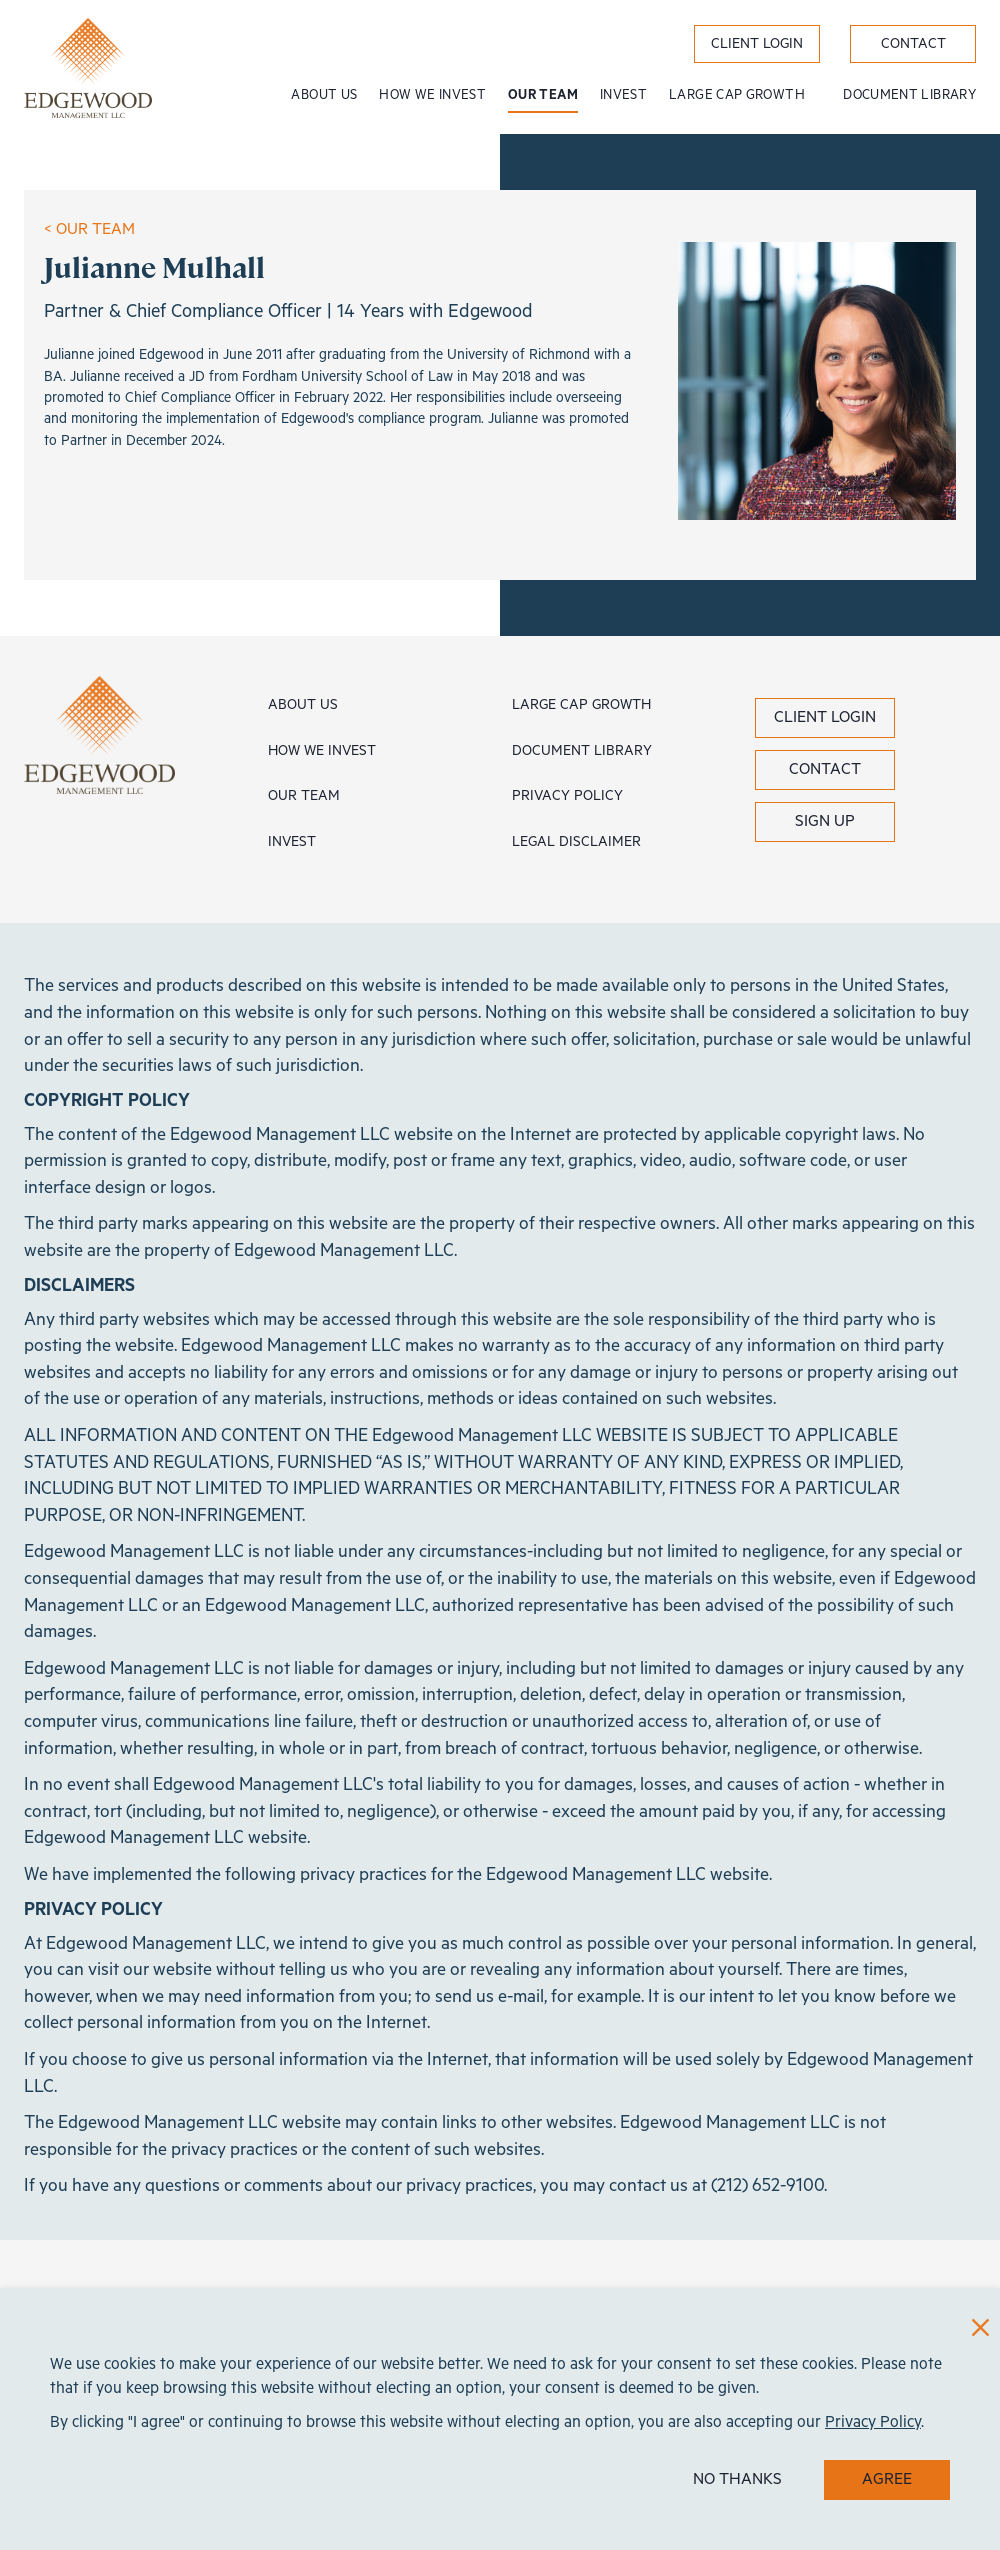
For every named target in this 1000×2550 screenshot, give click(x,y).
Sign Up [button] (825, 821)
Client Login (825, 717)
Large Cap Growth (738, 95)
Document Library (909, 95)
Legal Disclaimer (576, 842)
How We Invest (432, 95)
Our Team (543, 95)
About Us (324, 95)
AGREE (887, 2479)
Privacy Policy (567, 796)
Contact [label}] (913, 44)
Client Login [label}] (757, 44)
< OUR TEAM (89, 229)
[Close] (980, 2327)
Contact (825, 769)
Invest (623, 95)
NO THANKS (737, 2479)
